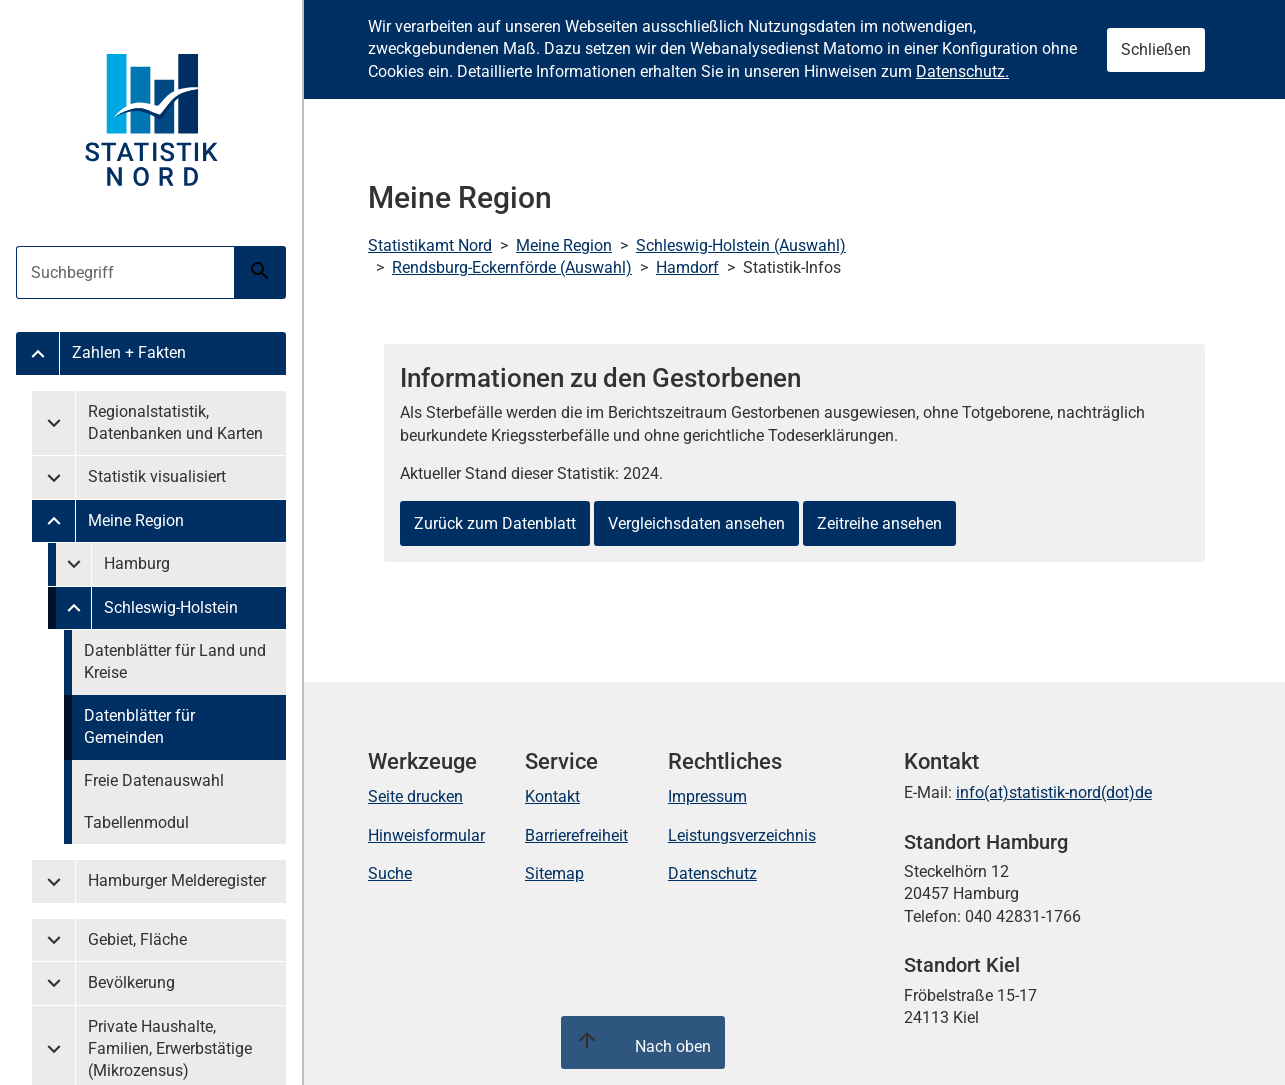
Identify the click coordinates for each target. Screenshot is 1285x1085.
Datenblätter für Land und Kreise (175, 661)
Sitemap (554, 873)
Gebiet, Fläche (137, 939)
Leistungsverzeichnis (742, 835)
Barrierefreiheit (576, 835)
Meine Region (136, 520)
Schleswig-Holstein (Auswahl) (741, 245)
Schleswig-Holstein (171, 607)
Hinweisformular (426, 835)
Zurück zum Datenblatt (495, 523)
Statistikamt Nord (430, 245)
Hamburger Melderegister (177, 880)
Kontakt (552, 796)
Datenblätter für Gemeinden (139, 726)
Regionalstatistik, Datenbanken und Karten (175, 422)
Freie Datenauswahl (154, 780)
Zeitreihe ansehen (879, 523)
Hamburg (137, 563)
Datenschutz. (962, 71)
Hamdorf (687, 267)
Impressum (707, 796)
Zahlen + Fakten (129, 352)
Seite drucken (415, 796)
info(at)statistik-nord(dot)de (1054, 792)
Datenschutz (712, 873)
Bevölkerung (131, 982)
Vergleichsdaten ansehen (696, 523)
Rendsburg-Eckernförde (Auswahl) (512, 267)
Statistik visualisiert (157, 476)
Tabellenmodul (136, 822)
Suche (390, 873)
